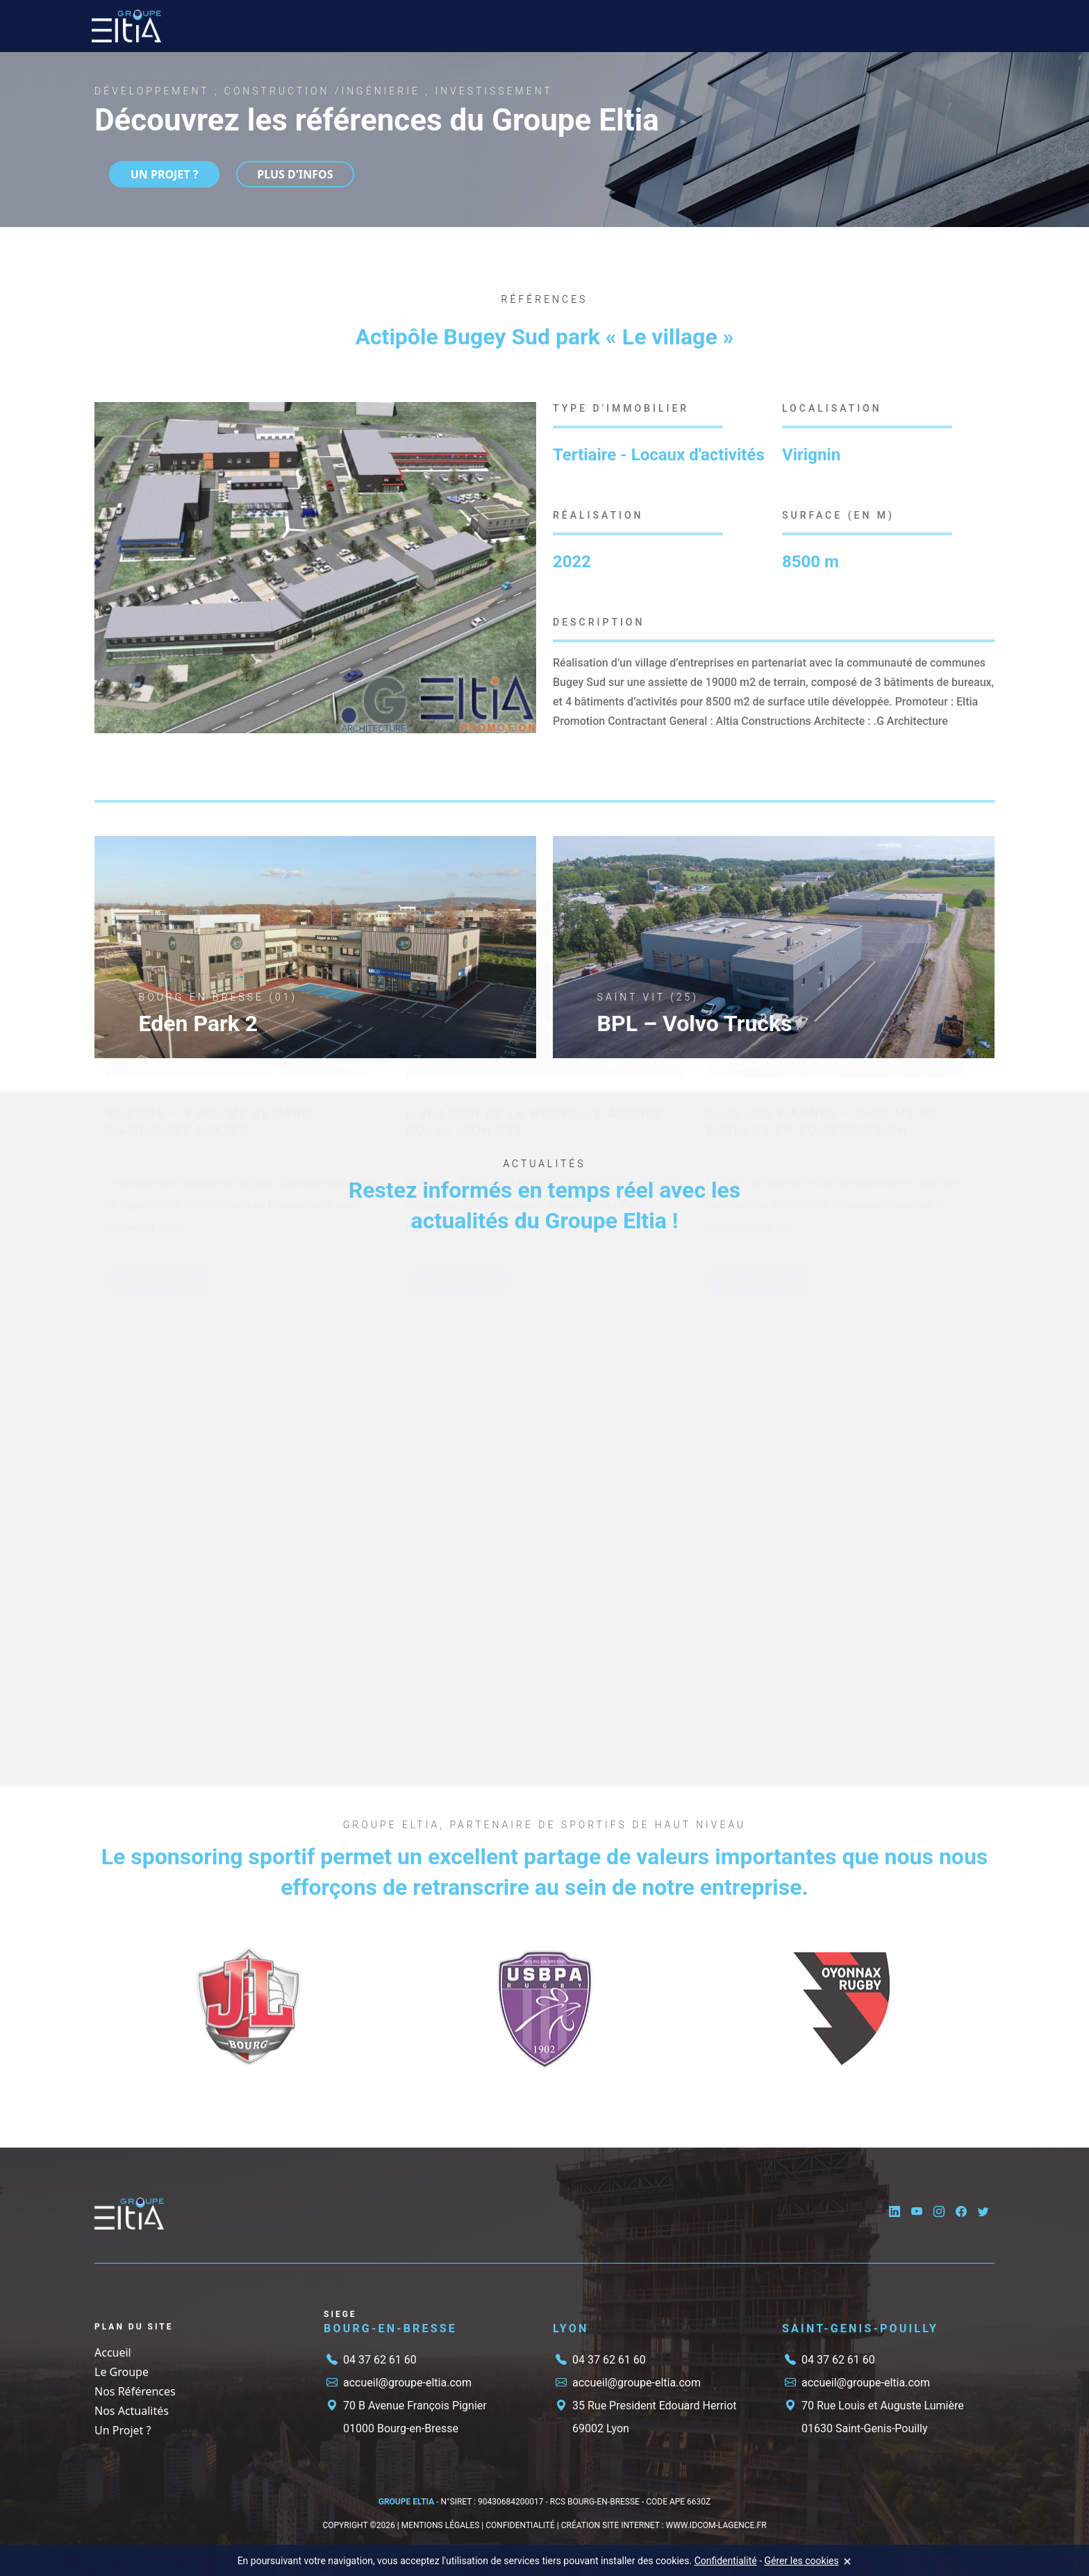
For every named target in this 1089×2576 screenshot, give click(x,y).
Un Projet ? (719, 26)
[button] (524, 414)
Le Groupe (283, 26)
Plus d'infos (288, 174)
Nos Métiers (362, 26)
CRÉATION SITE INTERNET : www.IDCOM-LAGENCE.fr (664, 2525)
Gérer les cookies (802, 2560)
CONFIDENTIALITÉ (520, 2525)
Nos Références (455, 26)
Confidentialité (726, 2560)
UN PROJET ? (152, 174)
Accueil (222, 26)
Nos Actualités (549, 26)
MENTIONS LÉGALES (440, 2525)
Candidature (635, 26)
